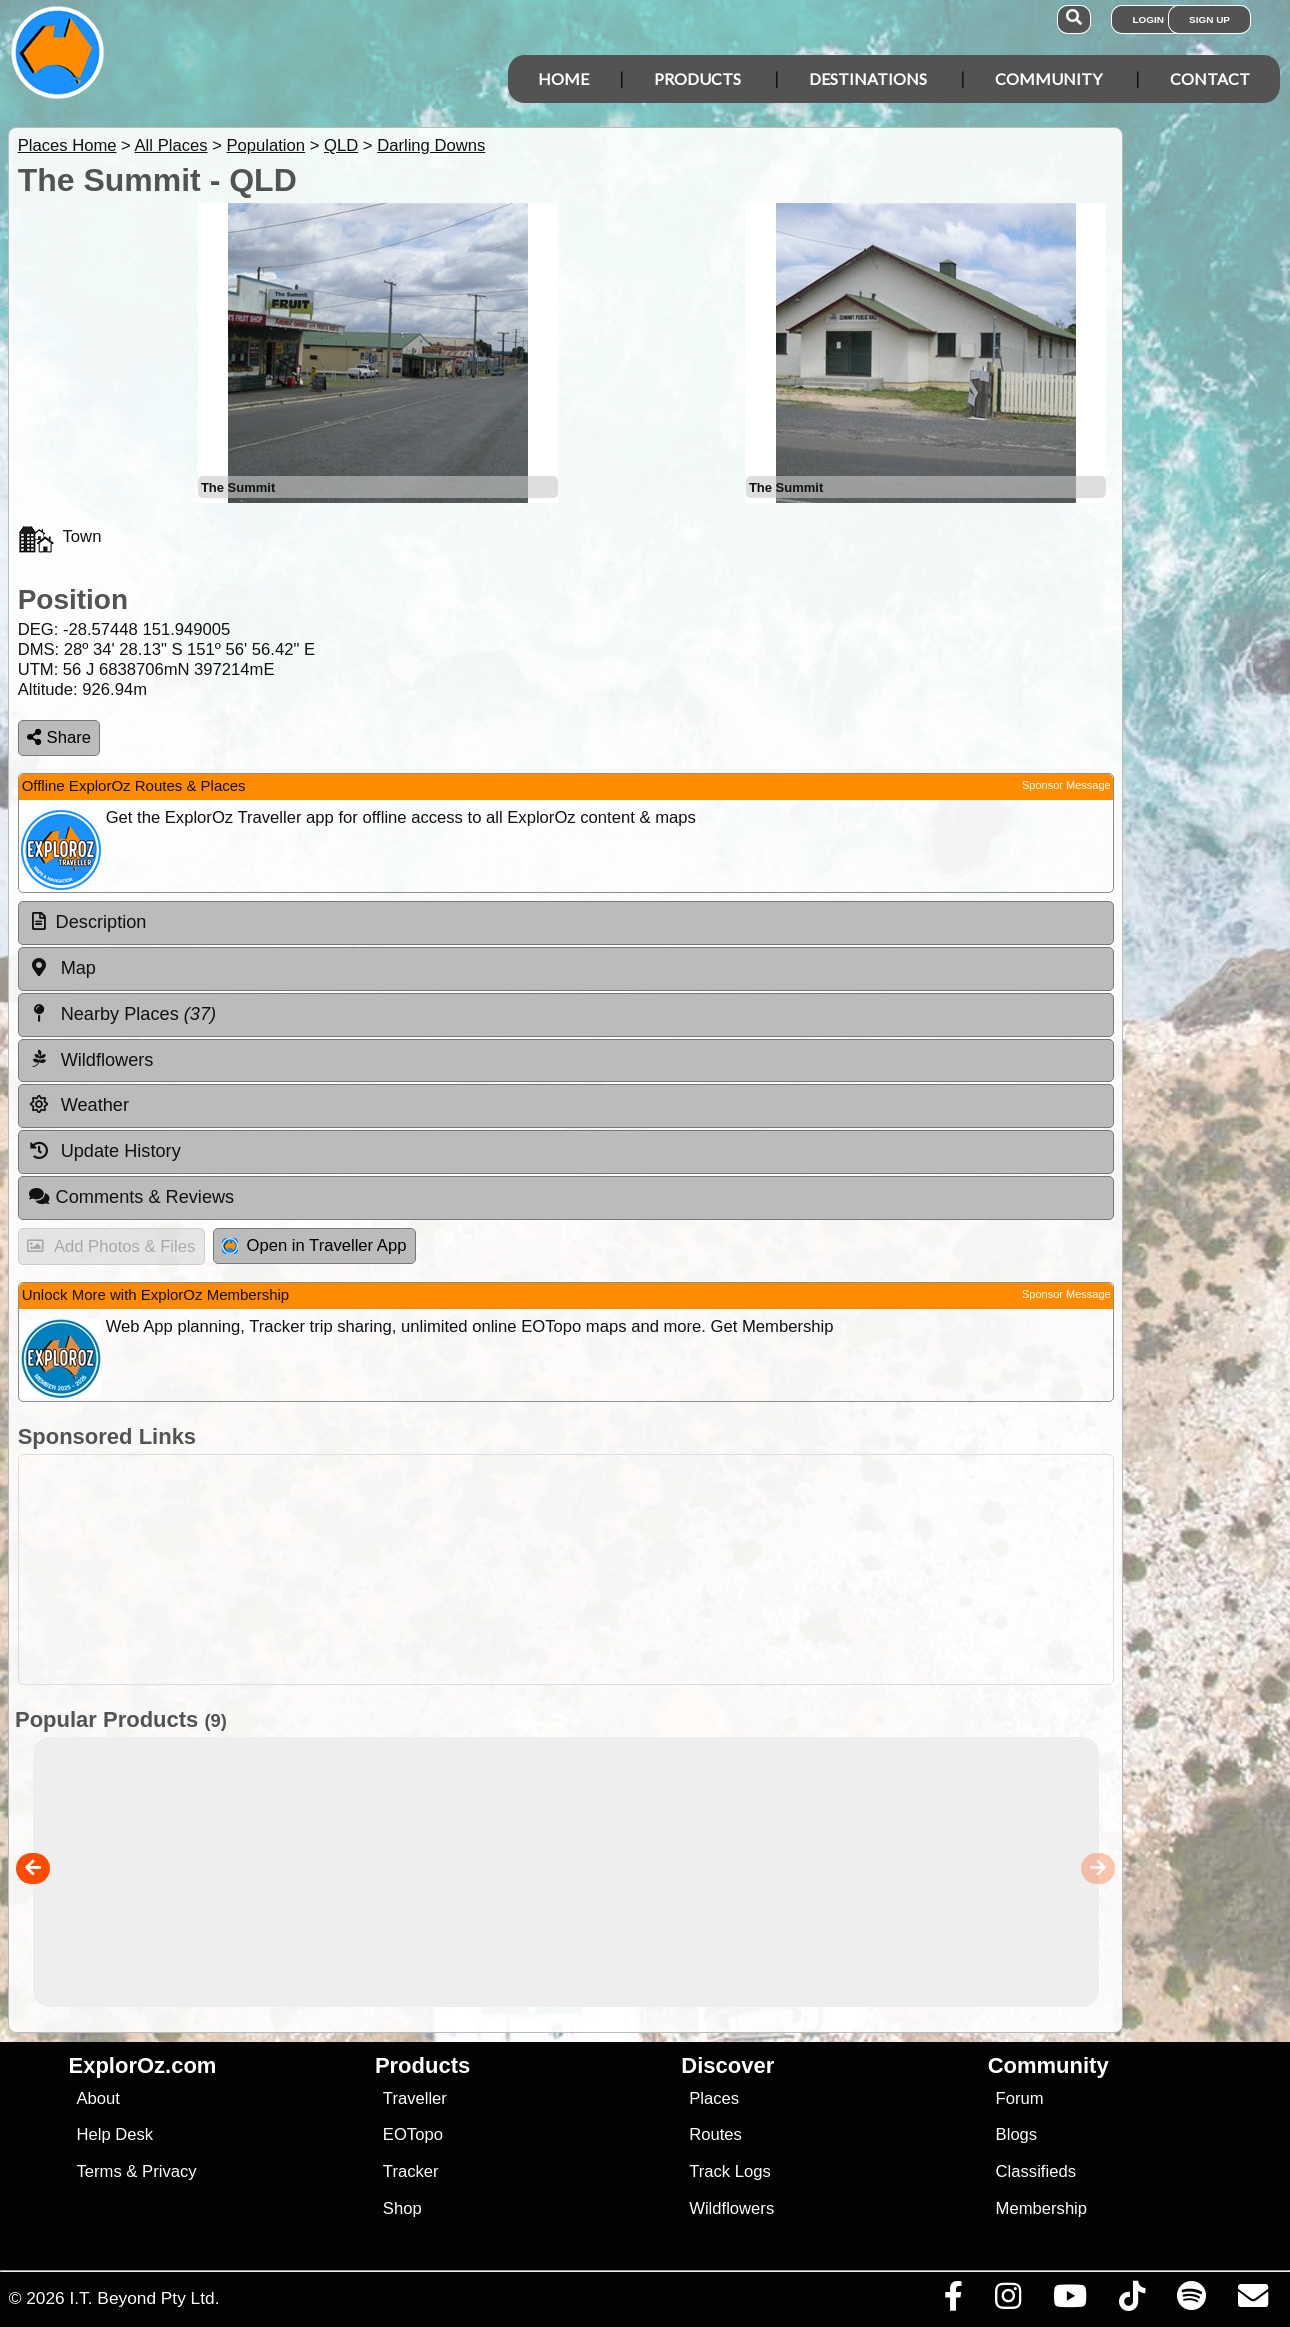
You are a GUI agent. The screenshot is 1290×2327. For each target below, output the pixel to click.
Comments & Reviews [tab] (131, 1197)
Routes (715, 2134)
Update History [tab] (104, 1151)
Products (697, 78)
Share (59, 737)
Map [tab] (62, 968)
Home (563, 78)
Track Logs (730, 2171)
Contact (1210, 78)
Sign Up (1209, 19)
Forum (1020, 2098)
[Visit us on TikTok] (1131, 2301)
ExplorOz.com (143, 2065)
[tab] (566, 923)
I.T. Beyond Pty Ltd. (144, 2298)
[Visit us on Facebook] (953, 2301)
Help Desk (114, 2134)
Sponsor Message (1066, 785)
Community (1048, 78)
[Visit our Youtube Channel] (1069, 2301)
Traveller (415, 2098)
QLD (341, 145)
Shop (402, 2208)
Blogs (1017, 2134)
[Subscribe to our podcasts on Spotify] (1191, 2301)
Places (714, 2098)
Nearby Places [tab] (122, 1014)
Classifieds (1036, 2171)
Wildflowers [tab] (91, 1059)
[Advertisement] (561, 1569)
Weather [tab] (78, 1105)
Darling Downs (431, 145)
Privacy (169, 2171)
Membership (1041, 2208)
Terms (98, 2171)
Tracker (411, 2171)
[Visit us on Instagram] (1007, 2301)
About (97, 2098)
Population (265, 145)
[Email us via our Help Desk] (1252, 2301)
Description (101, 922)
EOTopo (413, 2134)
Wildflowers (731, 2208)
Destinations (868, 78)
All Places (171, 145)
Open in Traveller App (314, 1245)
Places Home (67, 145)
